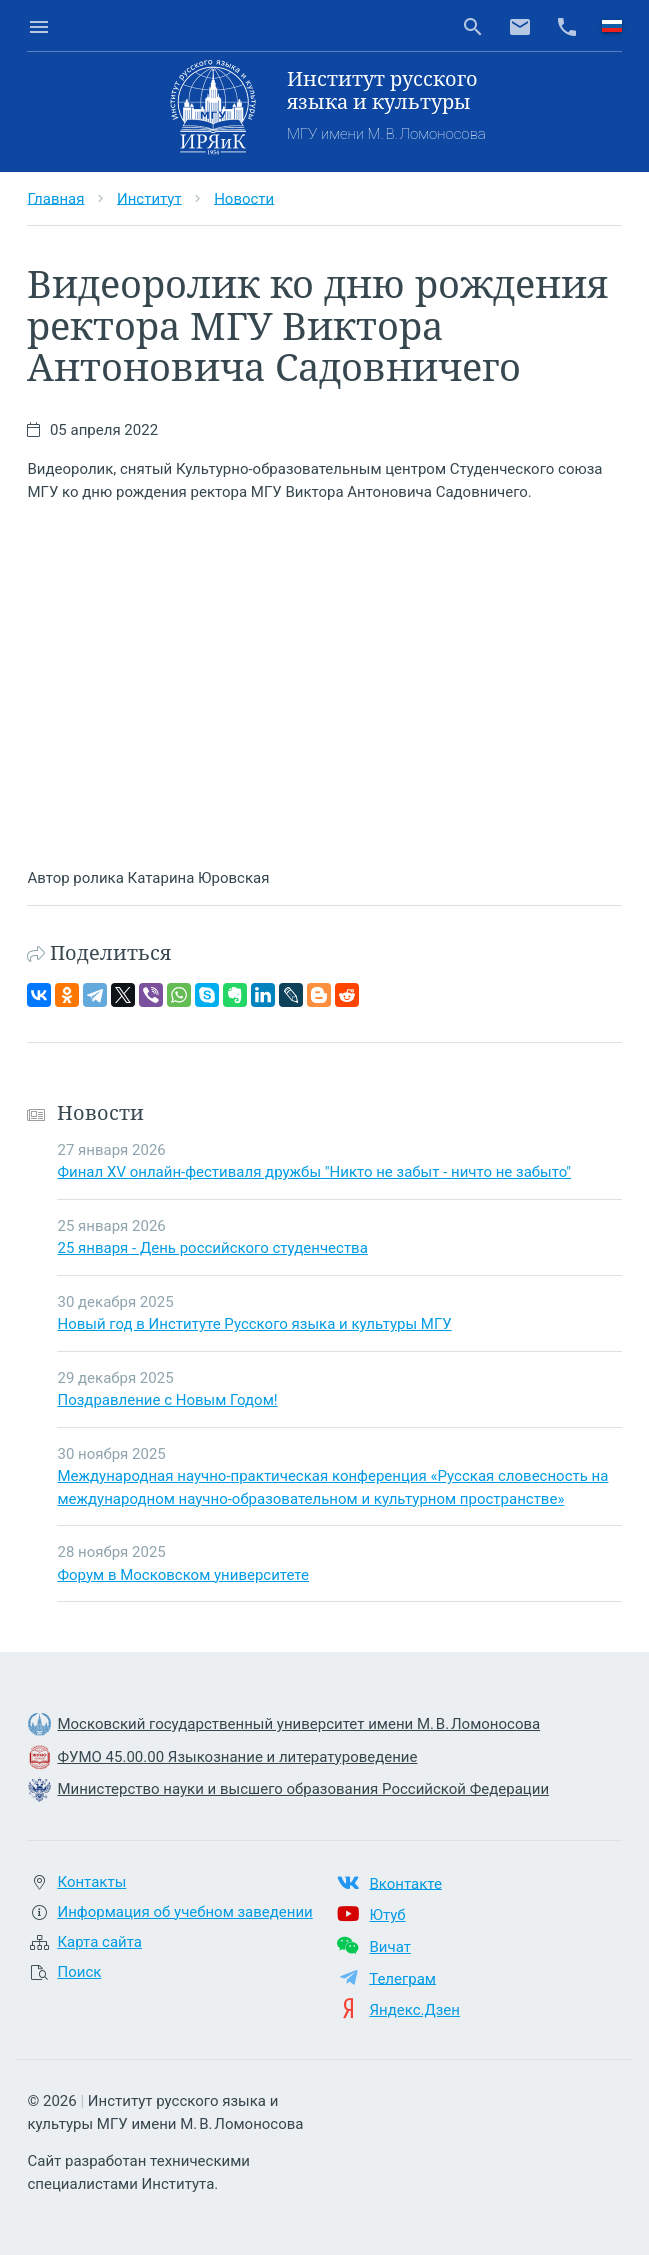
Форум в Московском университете (182, 1575)
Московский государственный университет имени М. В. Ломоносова (298, 1724)
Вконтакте (405, 1883)
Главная (55, 198)
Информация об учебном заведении (184, 1912)
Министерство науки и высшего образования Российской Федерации (303, 1789)
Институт (149, 198)
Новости (244, 198)
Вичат (389, 1947)
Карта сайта (99, 1942)
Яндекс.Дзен (414, 2010)
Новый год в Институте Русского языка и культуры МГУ (254, 1324)
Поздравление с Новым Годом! (167, 1400)
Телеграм (402, 1978)
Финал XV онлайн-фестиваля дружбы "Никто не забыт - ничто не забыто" (314, 1172)
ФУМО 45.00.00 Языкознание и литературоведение (237, 1757)
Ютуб (387, 1915)
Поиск (79, 1972)
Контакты (91, 1882)
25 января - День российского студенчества (212, 1248)
